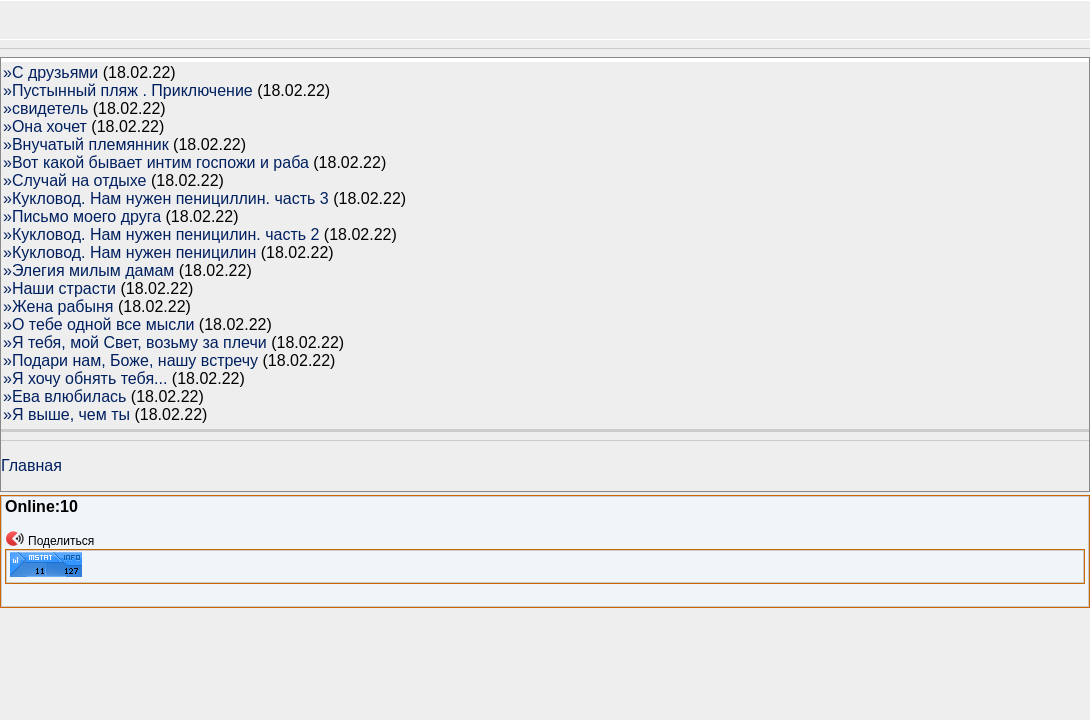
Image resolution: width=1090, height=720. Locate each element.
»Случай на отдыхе (74, 180)
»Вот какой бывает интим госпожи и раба (156, 162)
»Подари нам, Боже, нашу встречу (130, 360)
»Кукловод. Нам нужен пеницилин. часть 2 (161, 234)
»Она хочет (45, 126)
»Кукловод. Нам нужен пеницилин (129, 252)
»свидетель (45, 108)
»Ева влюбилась (64, 396)
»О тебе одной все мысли (98, 324)
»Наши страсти (59, 288)
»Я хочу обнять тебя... (85, 378)
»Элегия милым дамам (88, 270)
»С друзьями (50, 72)
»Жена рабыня (58, 306)
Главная (31, 465)
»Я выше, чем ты (66, 414)
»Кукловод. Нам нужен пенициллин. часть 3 (166, 198)
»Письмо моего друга (82, 216)
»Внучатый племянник (86, 144)
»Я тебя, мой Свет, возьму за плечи (135, 342)
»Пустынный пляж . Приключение (128, 90)
